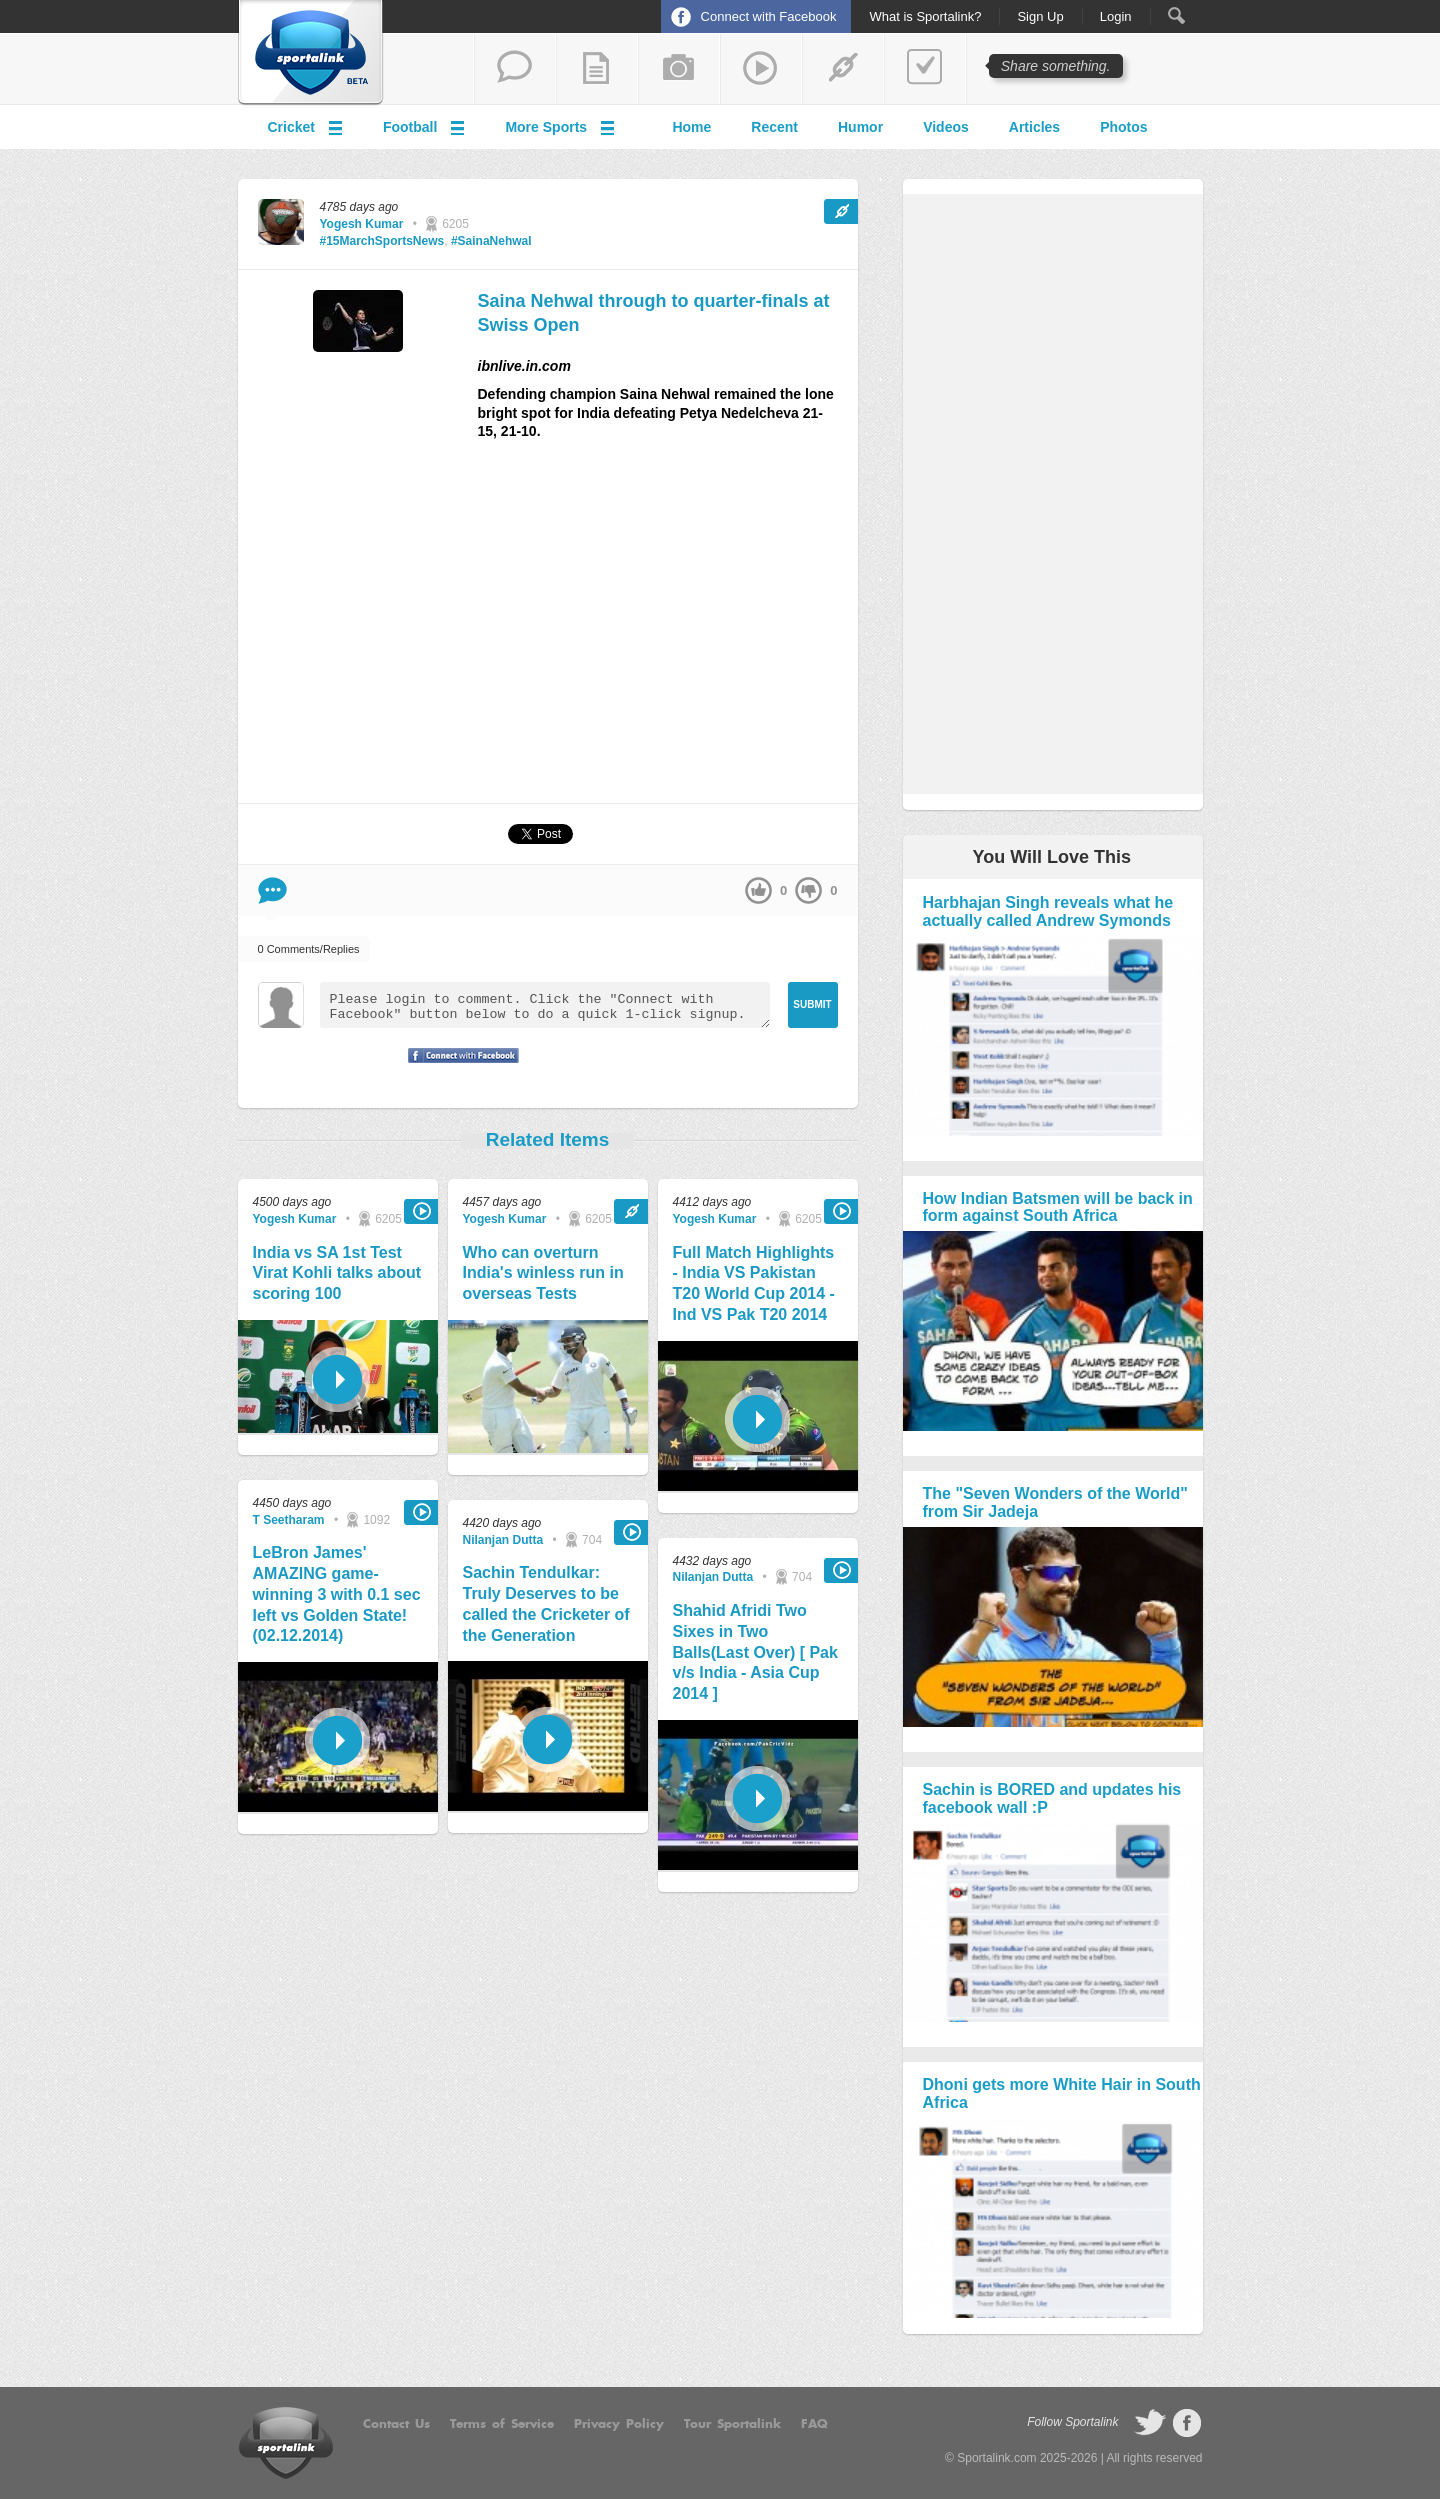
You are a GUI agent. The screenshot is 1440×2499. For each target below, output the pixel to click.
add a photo (679, 69)
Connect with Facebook (769, 16)
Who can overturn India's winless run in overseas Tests (543, 1273)
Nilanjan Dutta (503, 1540)
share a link (843, 69)
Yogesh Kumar (362, 224)
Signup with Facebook (458, 1068)
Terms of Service (502, 2424)
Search (1176, 15)
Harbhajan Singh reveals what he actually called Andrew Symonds (1048, 911)
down (808, 890)
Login (1116, 17)
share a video (761, 69)
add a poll (925, 69)
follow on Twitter (1150, 2423)
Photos (1123, 127)
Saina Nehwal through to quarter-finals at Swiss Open (654, 312)
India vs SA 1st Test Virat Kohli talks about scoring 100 (337, 1273)
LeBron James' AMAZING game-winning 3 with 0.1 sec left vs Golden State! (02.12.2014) (337, 1594)
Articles (1034, 127)
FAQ (814, 2424)
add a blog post (597, 69)
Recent (774, 127)
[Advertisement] (668, 630)
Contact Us (396, 2424)
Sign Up (1040, 17)
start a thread (515, 69)
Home (691, 127)
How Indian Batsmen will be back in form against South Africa (1058, 1207)
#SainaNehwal (491, 241)
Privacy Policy (619, 2424)
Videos (946, 127)
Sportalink (311, 53)
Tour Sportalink (732, 2424)
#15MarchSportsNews (382, 241)
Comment (272, 890)
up (758, 890)
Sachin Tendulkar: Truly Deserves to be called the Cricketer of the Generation (546, 1603)
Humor (860, 127)
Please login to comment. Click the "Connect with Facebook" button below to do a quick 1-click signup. (545, 1005)
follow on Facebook (1187, 2423)
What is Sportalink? (925, 17)
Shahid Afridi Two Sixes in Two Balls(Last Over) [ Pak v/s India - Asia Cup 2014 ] (755, 1652)
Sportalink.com (996, 2458)
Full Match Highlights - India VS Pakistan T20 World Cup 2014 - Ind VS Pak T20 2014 (754, 1283)
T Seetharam (289, 1520)
